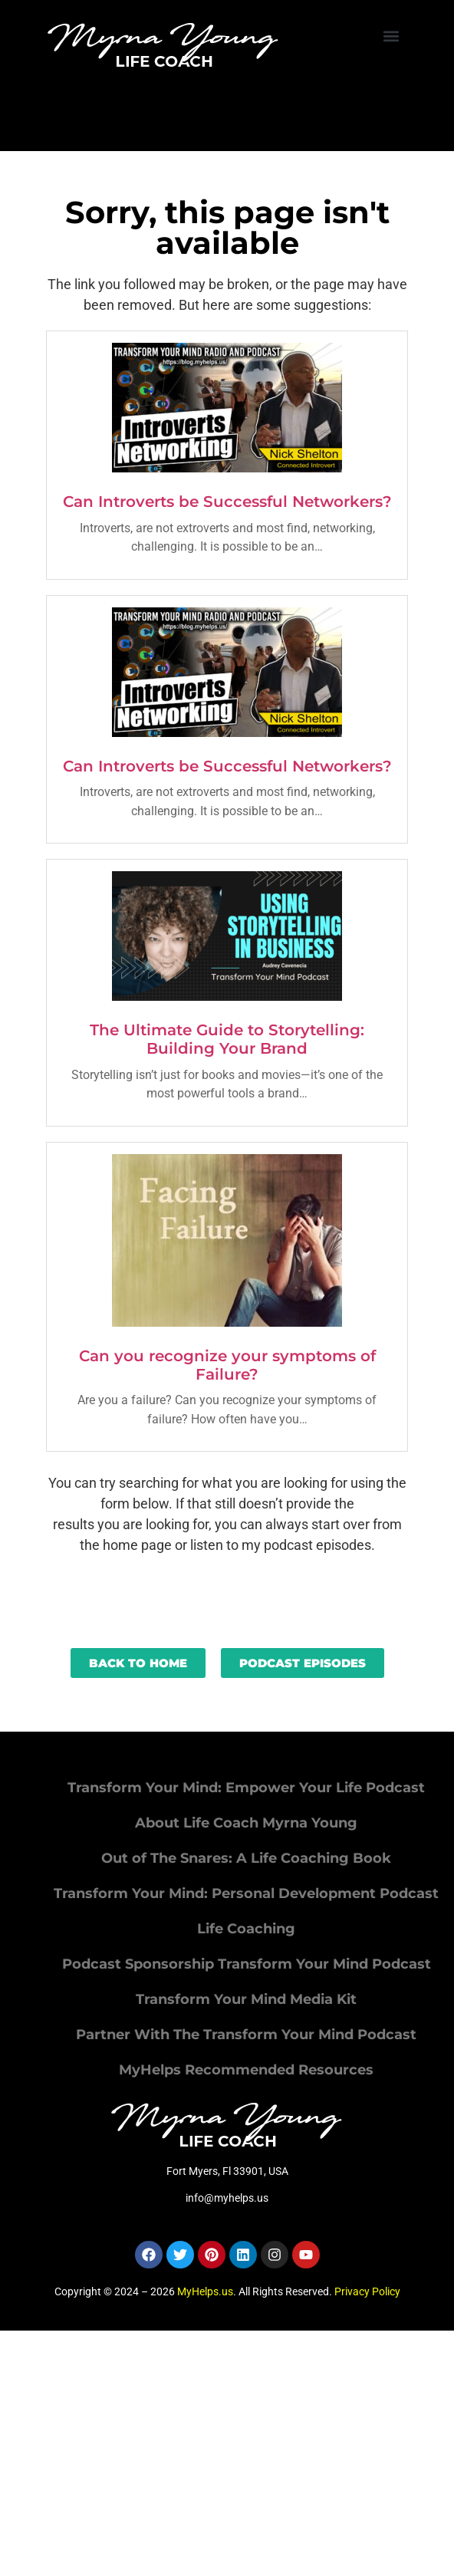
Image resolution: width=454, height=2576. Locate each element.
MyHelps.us (205, 2291)
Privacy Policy (367, 2291)
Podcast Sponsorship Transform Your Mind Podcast (246, 1964)
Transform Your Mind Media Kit (246, 1999)
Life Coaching (246, 1928)
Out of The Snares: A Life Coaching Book (246, 1858)
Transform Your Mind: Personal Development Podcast (246, 1893)
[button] (391, 35)
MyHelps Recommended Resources (246, 2069)
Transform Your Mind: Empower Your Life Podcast (246, 1787)
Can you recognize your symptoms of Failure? (227, 1365)
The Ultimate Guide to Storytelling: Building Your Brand (227, 1039)
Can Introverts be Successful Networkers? (227, 501)
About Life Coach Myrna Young (246, 1822)
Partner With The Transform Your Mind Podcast (246, 2034)
